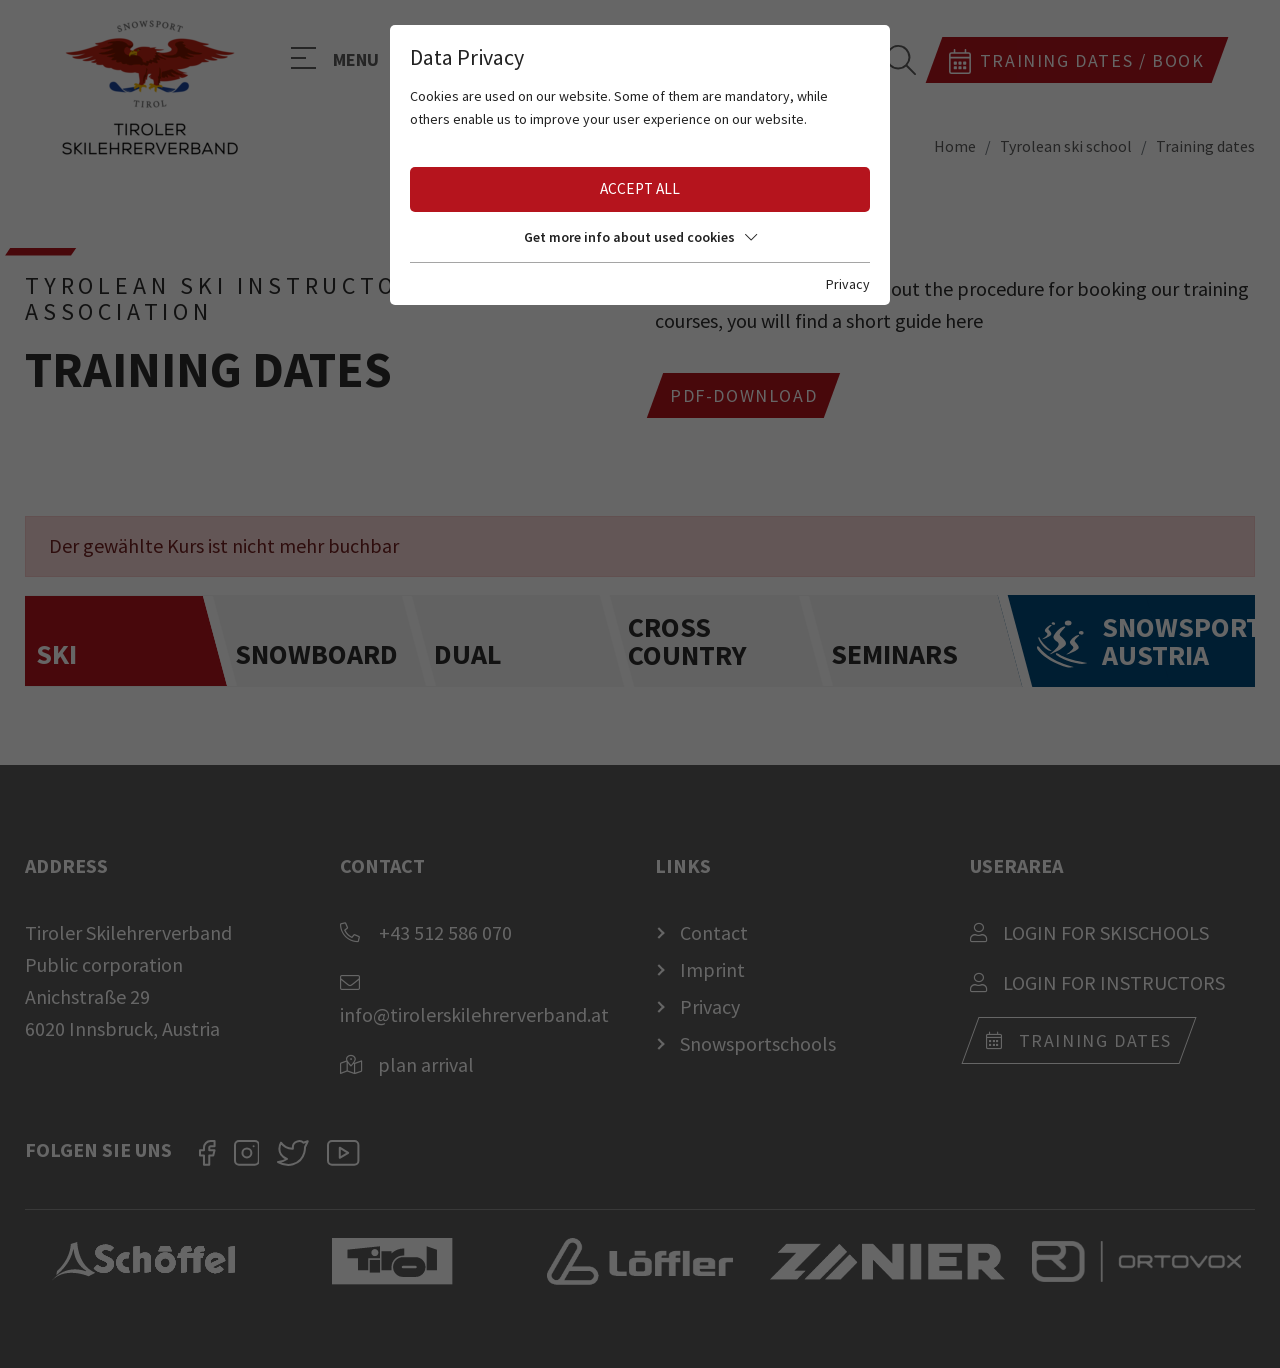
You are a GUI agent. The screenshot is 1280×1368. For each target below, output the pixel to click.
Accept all (640, 188)
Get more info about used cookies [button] (640, 237)
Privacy (848, 284)
